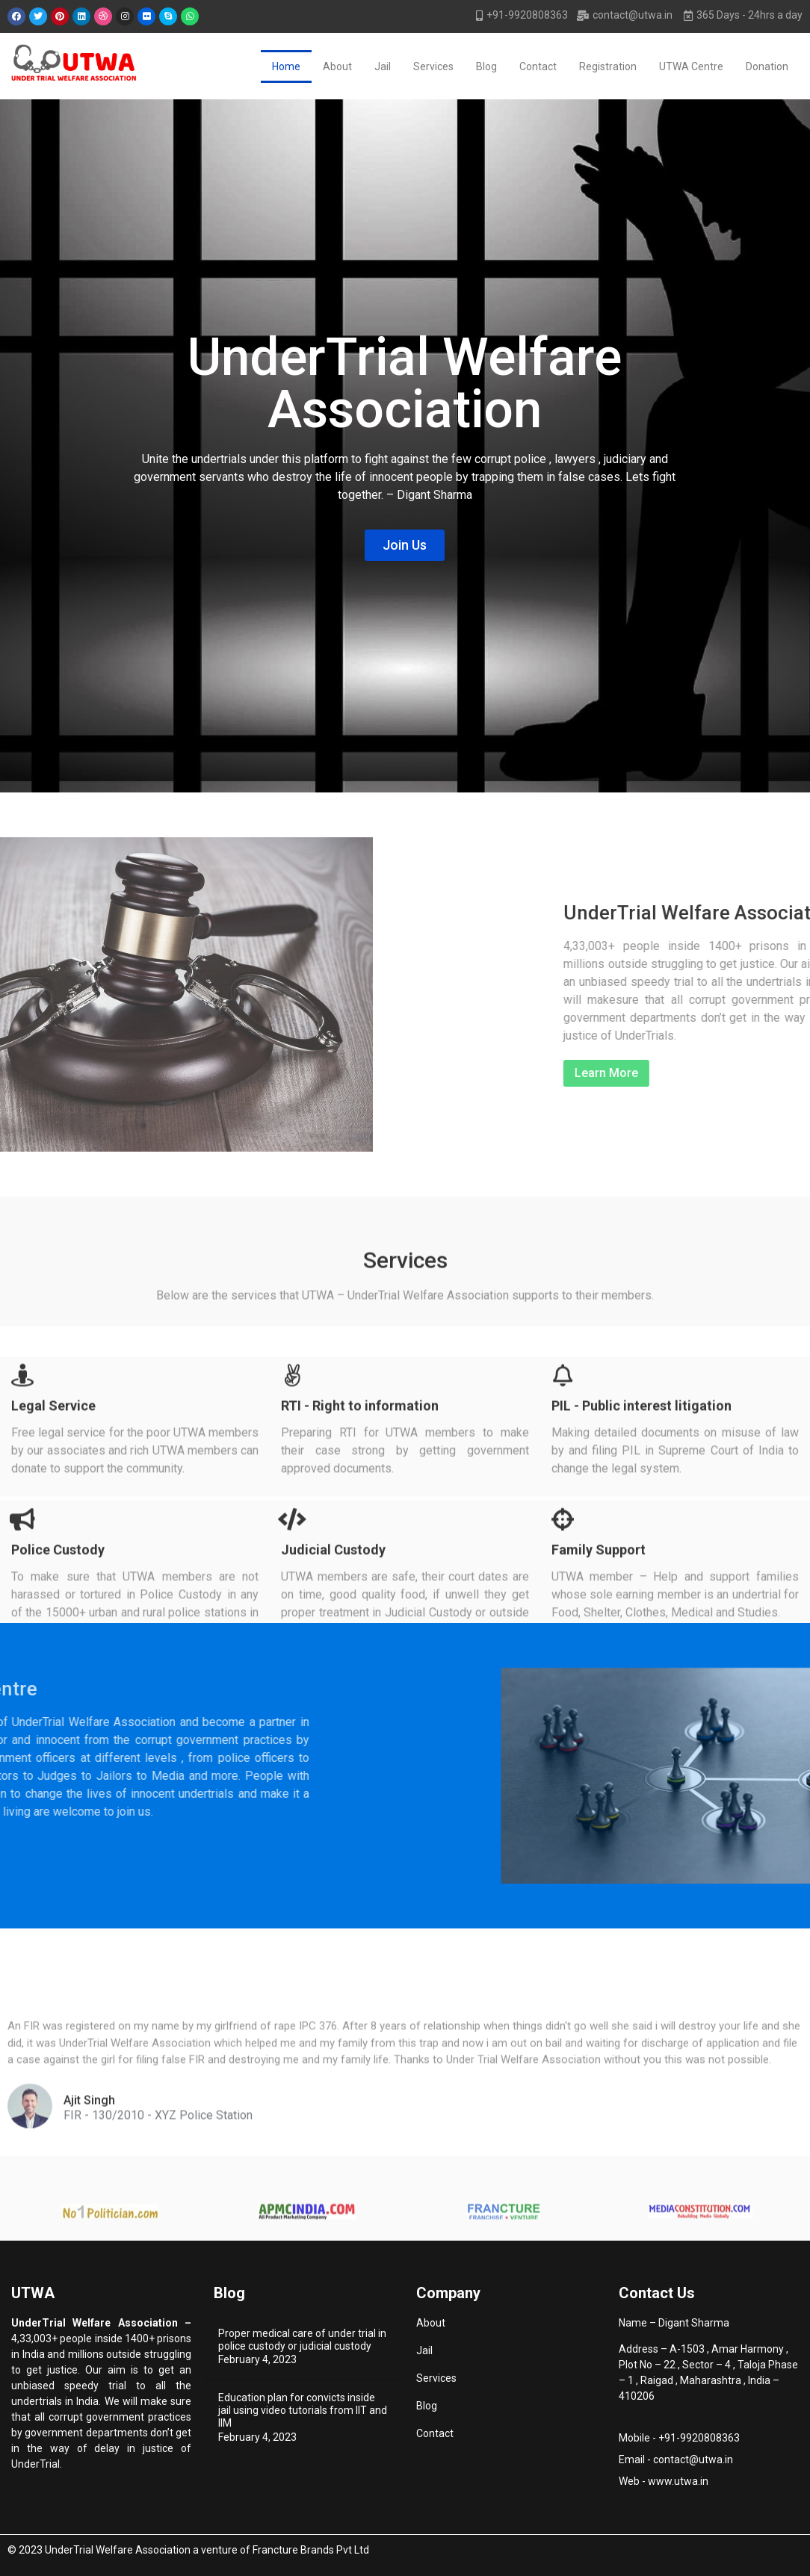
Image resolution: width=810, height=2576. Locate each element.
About (337, 66)
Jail (382, 66)
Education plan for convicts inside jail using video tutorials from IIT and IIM (302, 2410)
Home (286, 66)
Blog (486, 66)
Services (433, 66)
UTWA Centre (691, 66)
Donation (767, 66)
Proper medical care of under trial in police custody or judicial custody (302, 2339)
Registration (608, 66)
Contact (538, 66)
